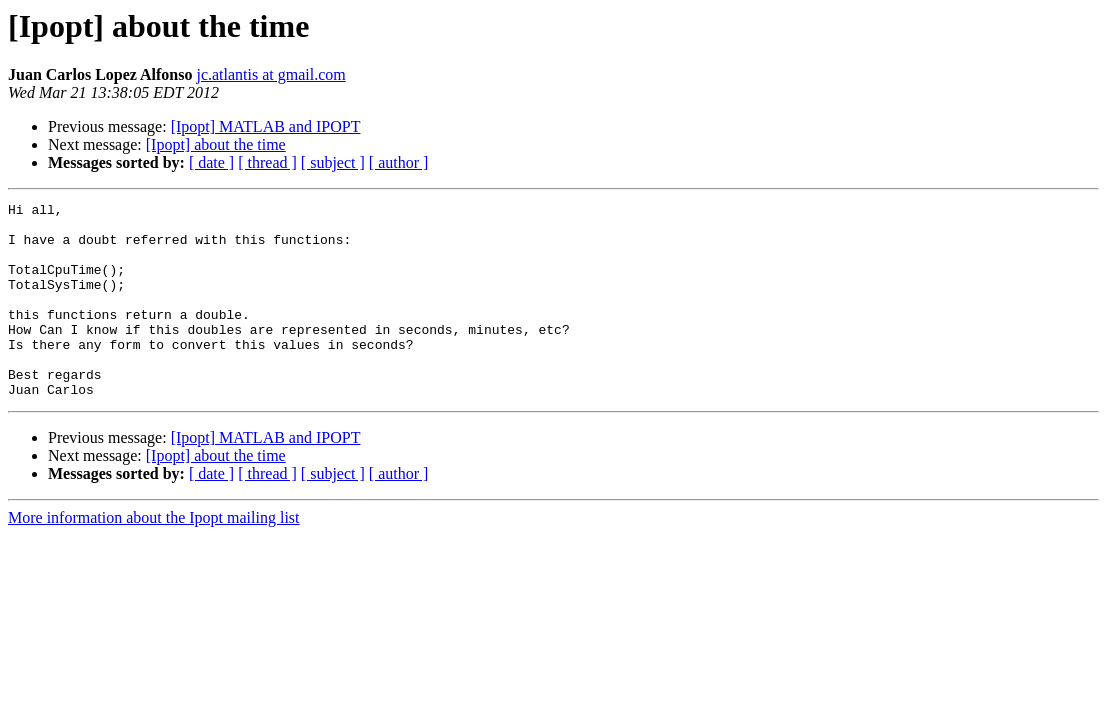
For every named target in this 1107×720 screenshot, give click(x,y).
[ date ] (211, 162)
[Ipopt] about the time (216, 144)
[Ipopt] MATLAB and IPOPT (266, 126)
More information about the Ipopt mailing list (154, 556)
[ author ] (399, 162)
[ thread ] (267, 162)
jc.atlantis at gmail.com (270, 74)
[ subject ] (333, 162)
